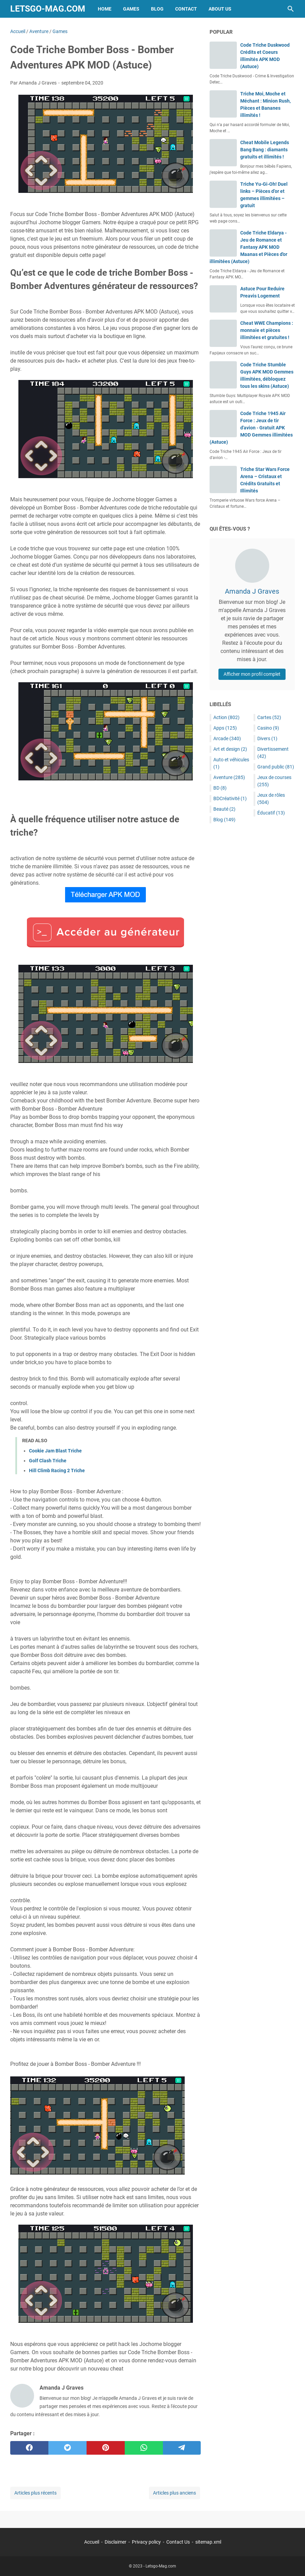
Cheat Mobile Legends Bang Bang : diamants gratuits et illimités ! (264, 149)
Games (131, 9)
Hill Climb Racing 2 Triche (57, 1470)
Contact (186, 9)
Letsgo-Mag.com (47, 9)
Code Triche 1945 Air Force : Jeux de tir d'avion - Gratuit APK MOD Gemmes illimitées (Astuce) (251, 428)
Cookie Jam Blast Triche (55, 1450)
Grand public (275, 766)
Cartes (269, 717)
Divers (267, 738)
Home (104, 9)
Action (226, 717)
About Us (220, 9)
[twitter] (67, 2448)
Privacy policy (146, 2542)
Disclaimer (115, 2542)
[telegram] (182, 2448)
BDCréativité (230, 798)
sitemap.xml (208, 2542)
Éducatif (271, 813)
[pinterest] (106, 2448)
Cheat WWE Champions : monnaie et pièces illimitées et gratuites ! (266, 330)
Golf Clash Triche (47, 1460)
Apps (225, 728)
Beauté (224, 809)
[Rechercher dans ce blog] (291, 9)
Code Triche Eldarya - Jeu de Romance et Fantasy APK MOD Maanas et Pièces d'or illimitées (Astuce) (248, 247)
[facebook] (29, 2448)
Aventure (229, 777)
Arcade (227, 738)
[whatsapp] (144, 2448)
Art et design (230, 749)
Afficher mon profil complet (252, 674)
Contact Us (178, 2542)
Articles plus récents (35, 2493)
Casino (268, 728)
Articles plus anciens (174, 2493)
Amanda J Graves (252, 591)
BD (220, 788)
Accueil (91, 2542)
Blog (157, 9)
